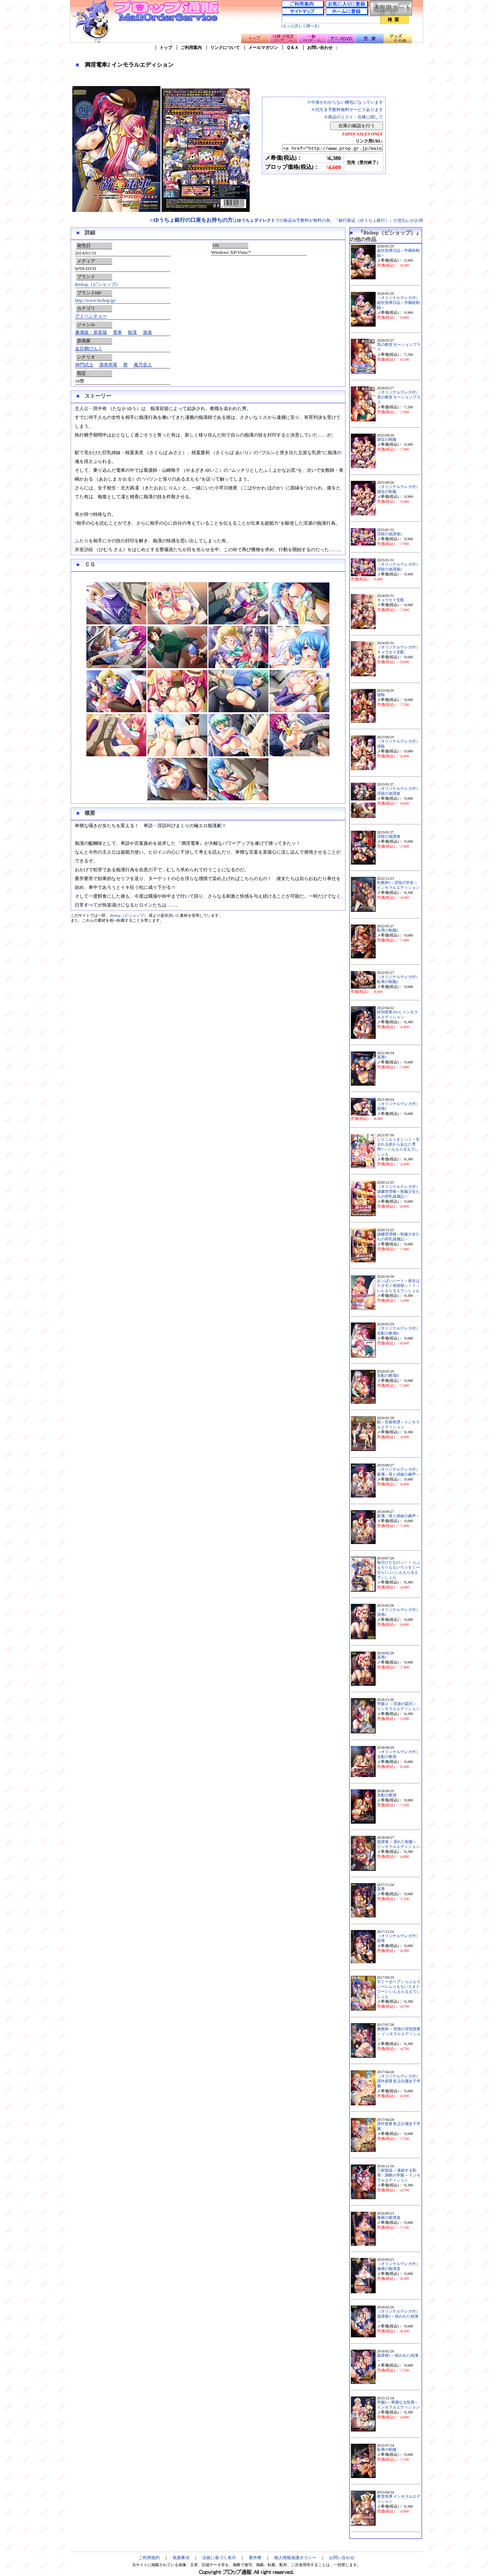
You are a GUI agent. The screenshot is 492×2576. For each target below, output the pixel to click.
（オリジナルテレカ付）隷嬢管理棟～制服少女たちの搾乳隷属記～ (398, 1191)
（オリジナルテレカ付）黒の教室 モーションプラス (399, 397)
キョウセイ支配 (390, 600)
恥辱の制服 (386, 2450)
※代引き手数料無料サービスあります (347, 109)
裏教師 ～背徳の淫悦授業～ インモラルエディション (399, 2034)
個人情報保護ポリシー (295, 2557)
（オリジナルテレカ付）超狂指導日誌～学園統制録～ (398, 303)
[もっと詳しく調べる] (300, 26)
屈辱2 (382, 1657)
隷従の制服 (386, 439)
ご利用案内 (191, 47)
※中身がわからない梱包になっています (345, 102)
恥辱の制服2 (387, 930)
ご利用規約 (149, 2557)
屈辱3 (382, 1057)
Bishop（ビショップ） (98, 284)
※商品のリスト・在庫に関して (353, 117)
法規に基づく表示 (219, 2557)
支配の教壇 (386, 1795)
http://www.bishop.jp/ (95, 300)
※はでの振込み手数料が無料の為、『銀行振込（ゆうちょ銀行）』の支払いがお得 (286, 220)
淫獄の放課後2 (389, 534)
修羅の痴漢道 (388, 2218)
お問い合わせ (320, 47)
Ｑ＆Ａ (292, 47)
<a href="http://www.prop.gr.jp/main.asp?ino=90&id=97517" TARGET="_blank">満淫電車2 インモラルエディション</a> (326, 148)
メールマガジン (263, 47)
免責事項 (180, 2557)
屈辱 (381, 1889)
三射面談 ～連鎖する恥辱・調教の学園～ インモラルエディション (399, 2175)
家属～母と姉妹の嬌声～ (398, 1516)
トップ (165, 47)
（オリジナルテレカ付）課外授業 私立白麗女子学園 (399, 2081)
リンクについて (225, 47)
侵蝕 (381, 695)
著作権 (255, 2557)
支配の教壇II (388, 1376)
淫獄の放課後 (388, 836)
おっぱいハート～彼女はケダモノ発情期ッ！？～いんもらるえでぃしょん (398, 1286)
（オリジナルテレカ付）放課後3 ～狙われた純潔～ (398, 2316)
